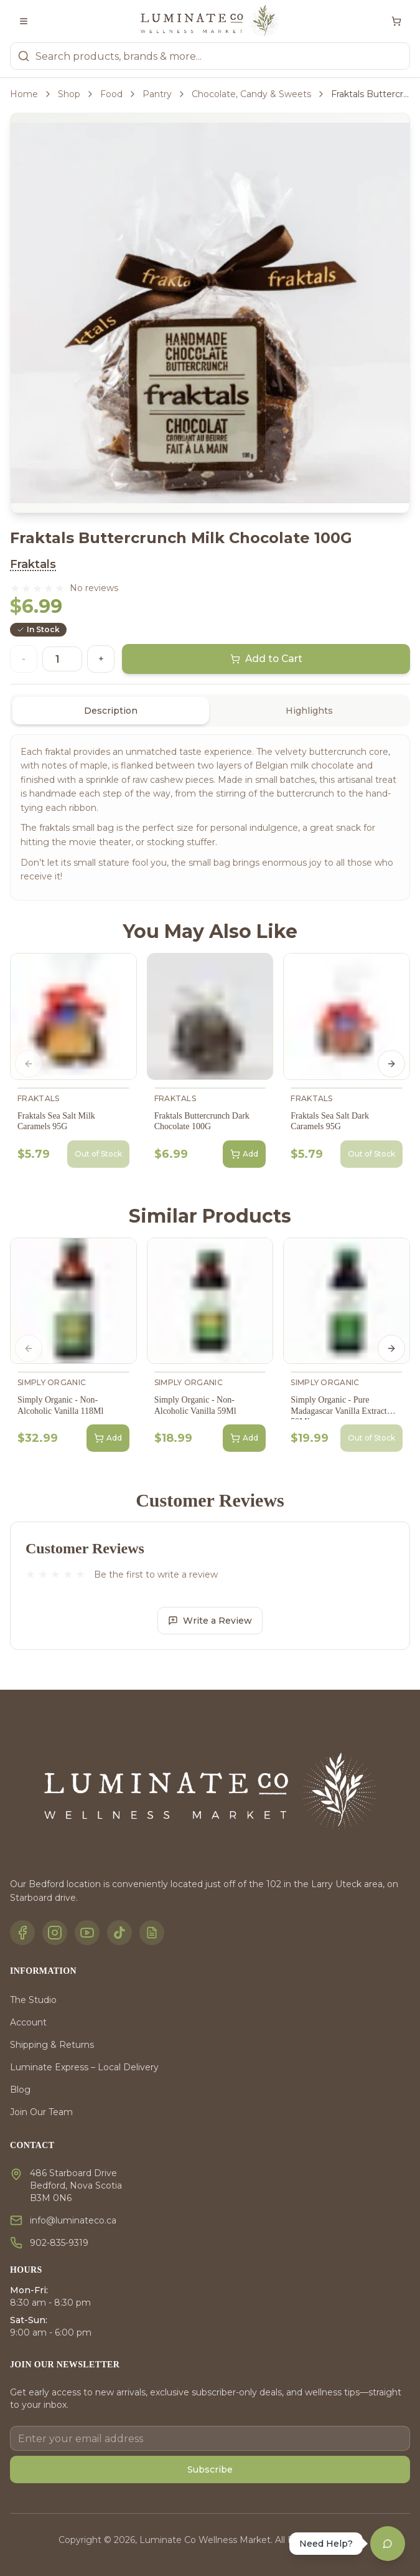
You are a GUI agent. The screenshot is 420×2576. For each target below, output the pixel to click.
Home (24, 94)
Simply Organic (51, 1382)
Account (28, 2022)
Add (244, 1154)
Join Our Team (41, 2112)
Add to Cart (266, 659)
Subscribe (210, 2469)
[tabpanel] (210, 817)
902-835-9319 (59, 2242)
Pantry (157, 94)
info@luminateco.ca (73, 2220)
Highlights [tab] (309, 710)
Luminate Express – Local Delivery (84, 2067)
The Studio (33, 1999)
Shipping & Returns (52, 2044)
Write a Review (210, 1620)
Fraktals (33, 564)
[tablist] (210, 710)
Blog (20, 2089)
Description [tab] (111, 710)
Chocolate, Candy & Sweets (251, 94)
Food (111, 94)
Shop (69, 94)
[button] (37, 588)
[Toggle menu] (23, 21)
